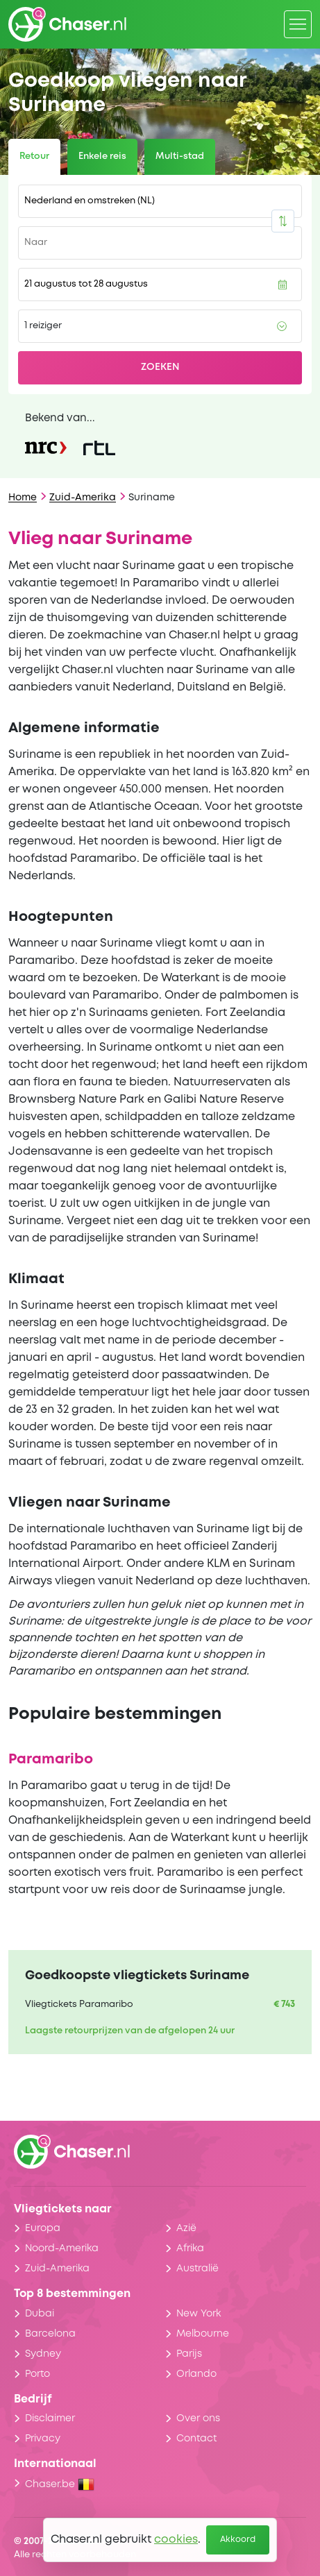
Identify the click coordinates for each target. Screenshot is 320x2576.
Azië (186, 2228)
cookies (176, 2539)
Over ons (198, 2418)
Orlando (196, 2374)
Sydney (43, 2354)
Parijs (189, 2354)
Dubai (39, 2314)
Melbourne (202, 2334)
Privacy (42, 2438)
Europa (42, 2228)
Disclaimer (50, 2418)
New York (198, 2314)
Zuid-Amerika (82, 497)
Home (22, 497)
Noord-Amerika (62, 2248)
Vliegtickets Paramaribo (79, 2004)
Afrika (190, 2248)
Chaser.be (59, 2484)
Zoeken (160, 367)
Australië (197, 2268)
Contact (196, 2438)
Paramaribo (50, 1759)
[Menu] (298, 24)
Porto (37, 2374)
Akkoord (237, 2539)
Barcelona (50, 2334)
